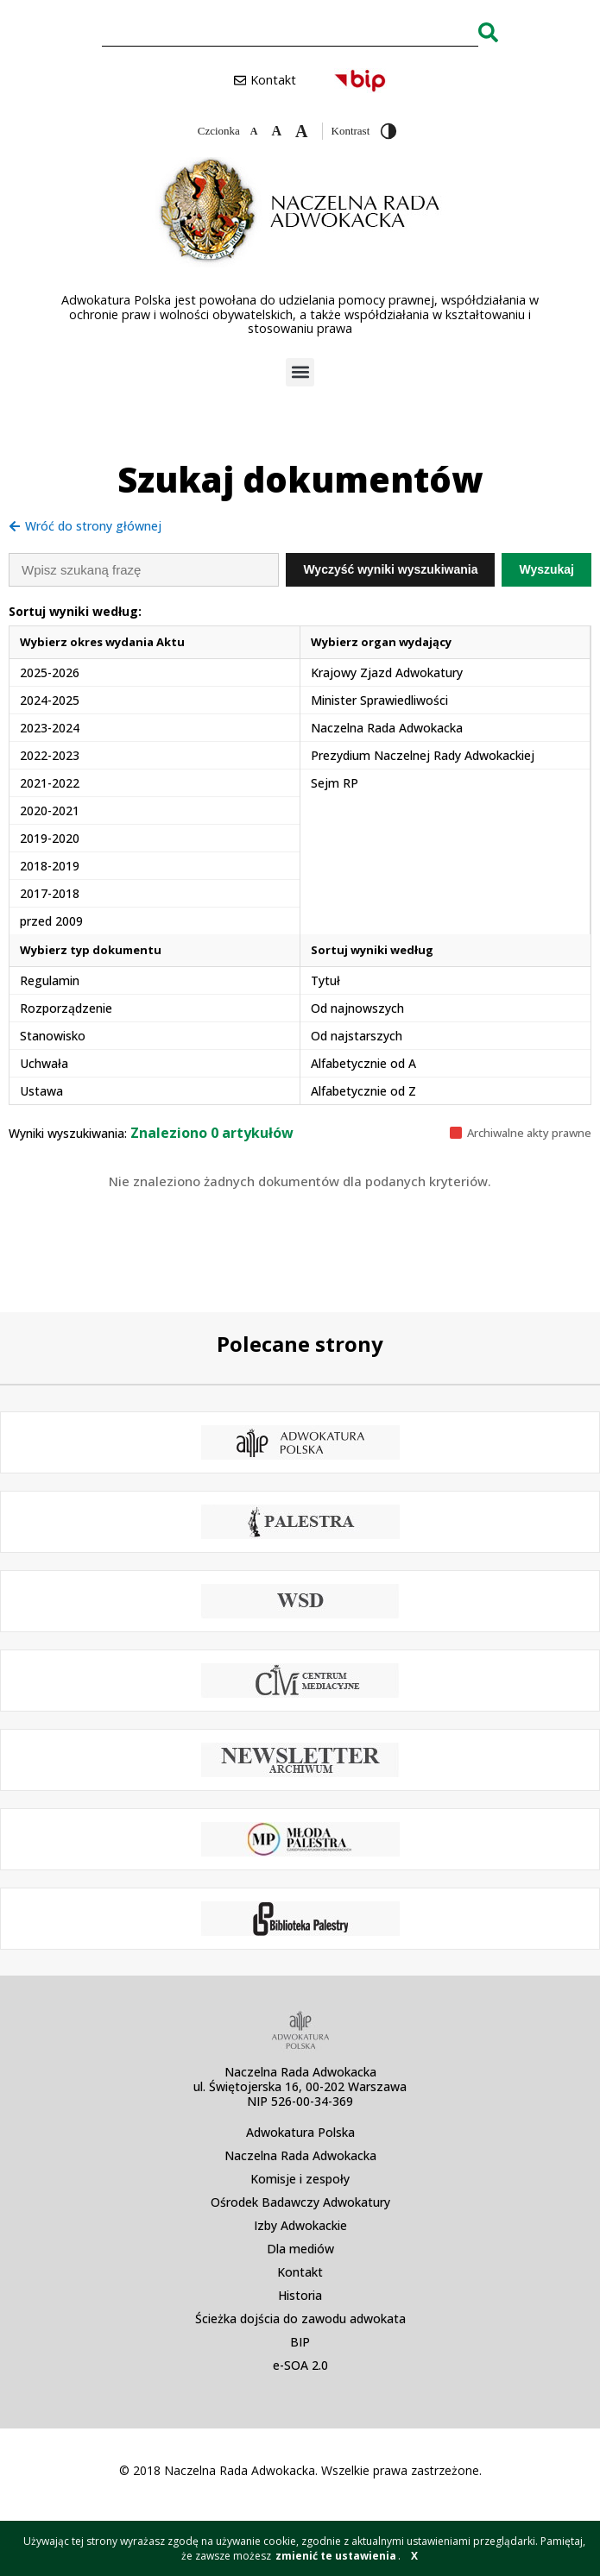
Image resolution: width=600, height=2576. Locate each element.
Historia (300, 2295)
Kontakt (300, 2272)
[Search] (488, 32)
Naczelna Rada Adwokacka (300, 2155)
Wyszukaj (546, 569)
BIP (300, 2342)
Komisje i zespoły (300, 2179)
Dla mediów (300, 2248)
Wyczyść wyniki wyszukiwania (390, 569)
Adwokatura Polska (300, 2132)
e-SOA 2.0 (300, 2365)
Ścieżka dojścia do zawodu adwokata (300, 2318)
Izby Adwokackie (300, 2225)
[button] (300, 372)
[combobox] (290, 32)
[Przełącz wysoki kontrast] (388, 131)
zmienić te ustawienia (335, 2555)
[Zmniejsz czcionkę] (254, 131)
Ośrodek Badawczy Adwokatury (300, 2202)
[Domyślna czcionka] (276, 131)
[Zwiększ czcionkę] (301, 131)
